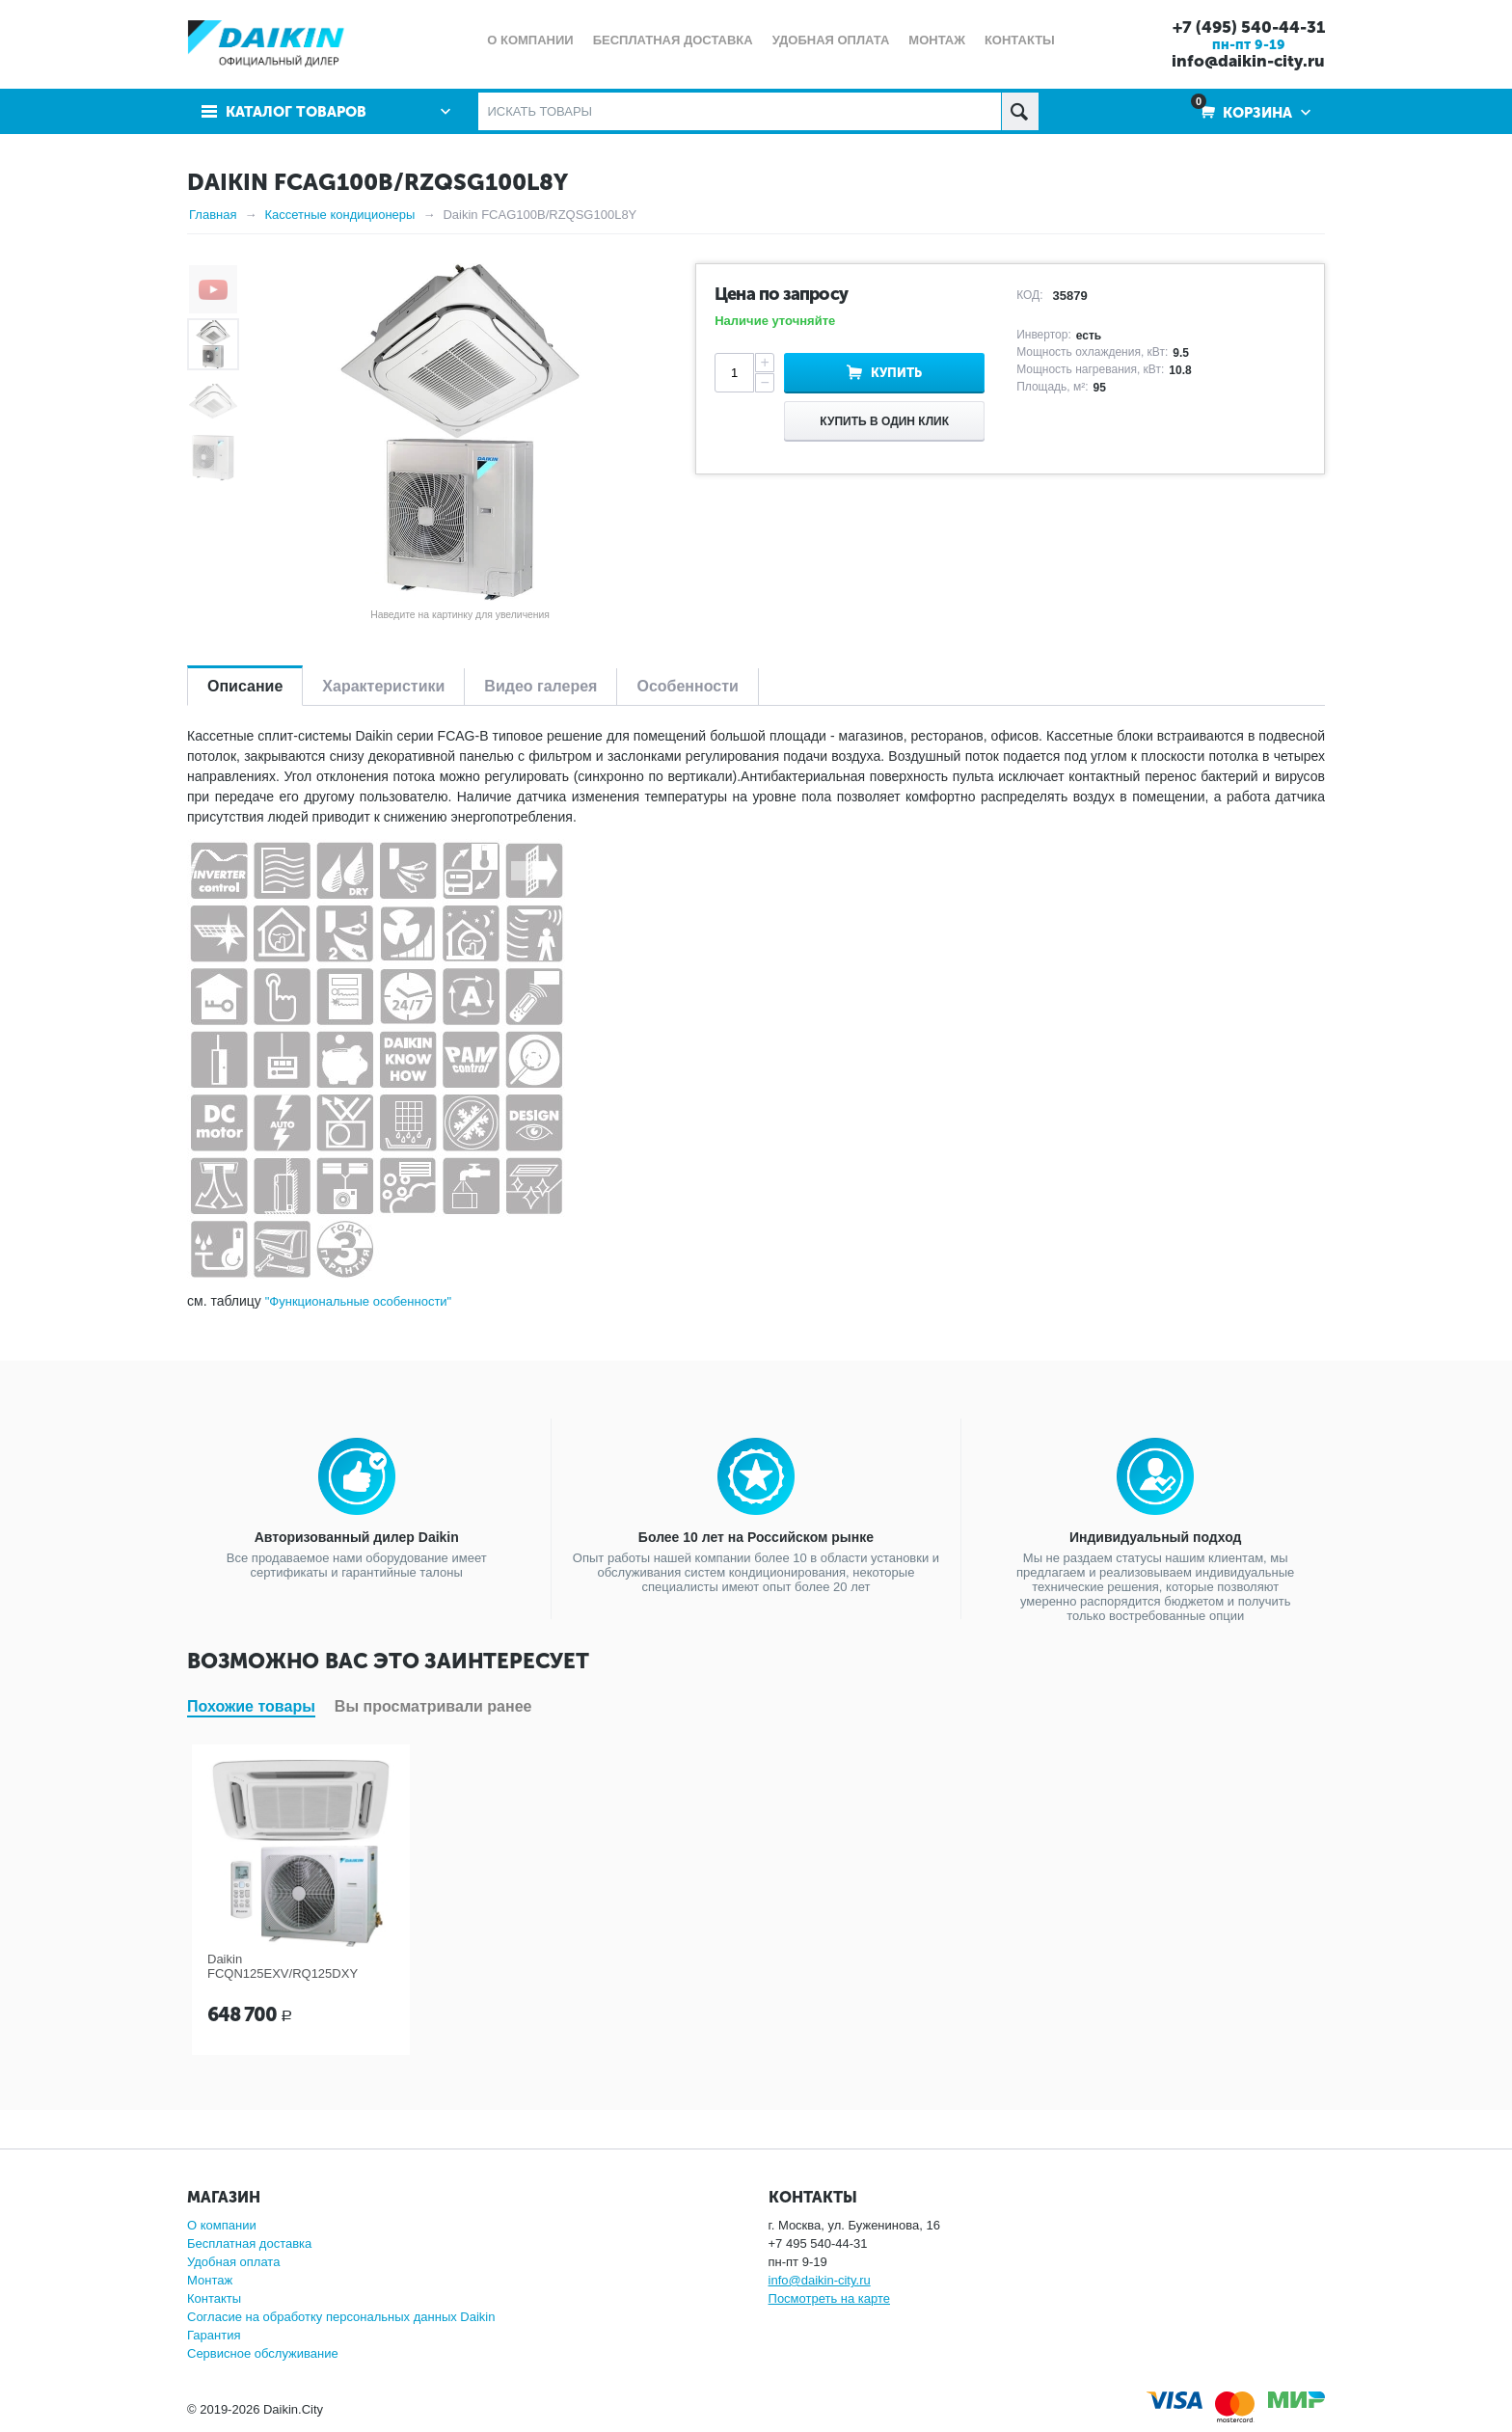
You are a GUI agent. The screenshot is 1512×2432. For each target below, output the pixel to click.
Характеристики (383, 686)
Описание (245, 686)
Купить (896, 372)
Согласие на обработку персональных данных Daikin (341, 2317)
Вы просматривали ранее (433, 1706)
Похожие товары (251, 1706)
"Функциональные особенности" (358, 1301)
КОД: (1029, 295)
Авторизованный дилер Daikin (357, 1537)
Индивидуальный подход (1155, 1537)
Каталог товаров (296, 112)
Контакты (214, 2298)
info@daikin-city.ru (1248, 60)
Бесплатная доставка (249, 2243)
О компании (221, 2225)
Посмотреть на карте (829, 2298)
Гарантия (213, 2335)
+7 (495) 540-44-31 (1249, 27)
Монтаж (209, 2280)
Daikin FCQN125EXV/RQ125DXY (282, 1966)
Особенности (687, 686)
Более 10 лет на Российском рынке (756, 1537)
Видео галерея (540, 686)
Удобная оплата (233, 2262)
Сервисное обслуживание (262, 2353)
